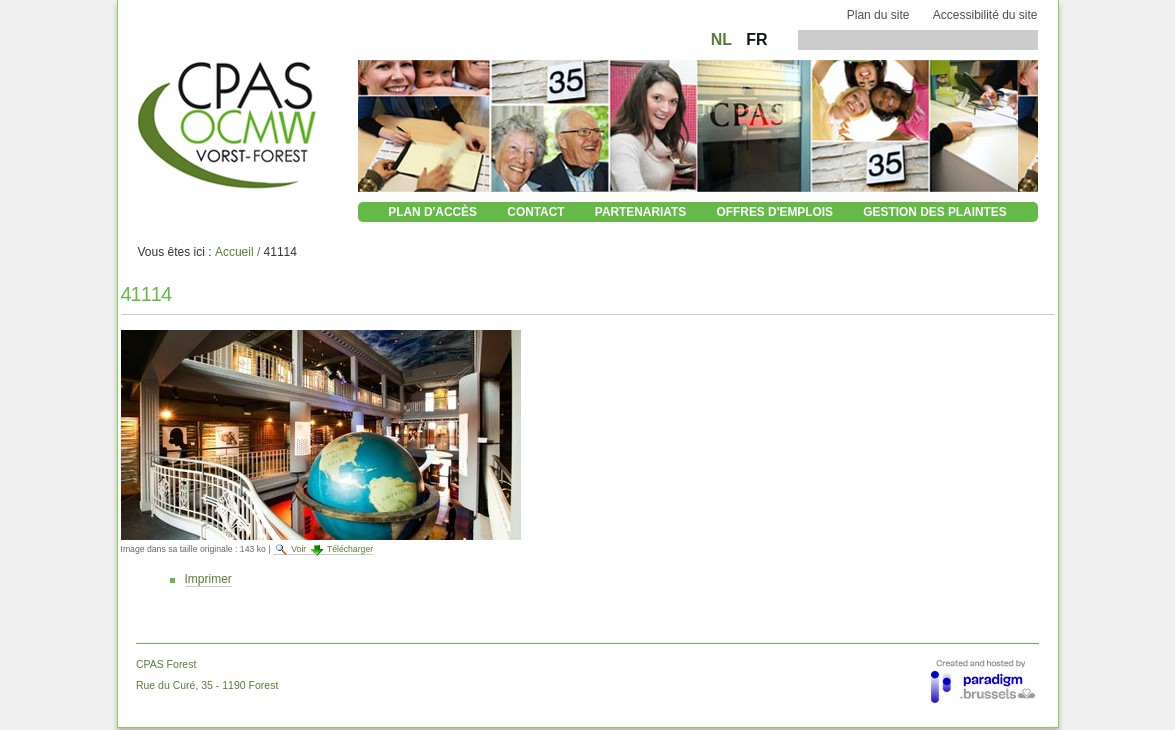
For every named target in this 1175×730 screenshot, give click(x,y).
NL (723, 39)
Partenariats (640, 212)
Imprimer (208, 579)
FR (756, 39)
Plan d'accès (432, 212)
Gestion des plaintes (934, 212)
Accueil (234, 252)
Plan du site (878, 15)
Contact (535, 212)
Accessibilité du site (985, 15)
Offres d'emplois (775, 212)
